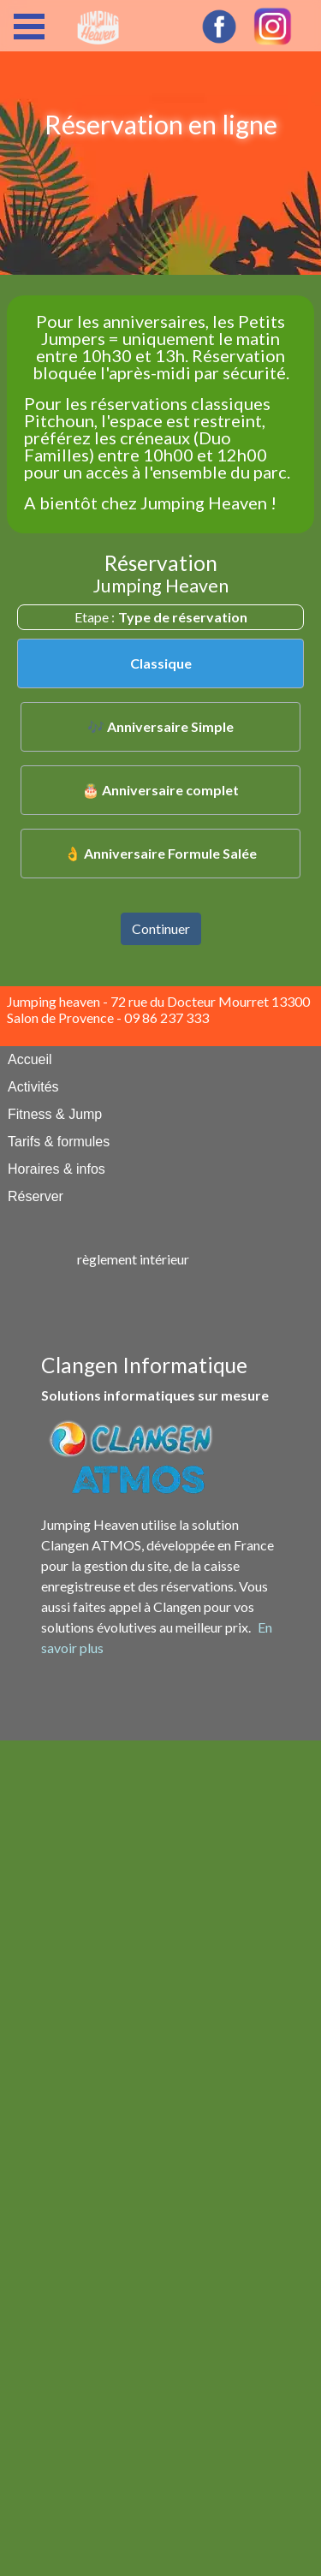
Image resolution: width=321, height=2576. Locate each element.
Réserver (35, 1196)
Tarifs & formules (59, 1141)
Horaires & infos (56, 1169)
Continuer (161, 928)
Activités (33, 1087)
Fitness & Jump (55, 1114)
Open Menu (29, 26)
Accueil (30, 1059)
